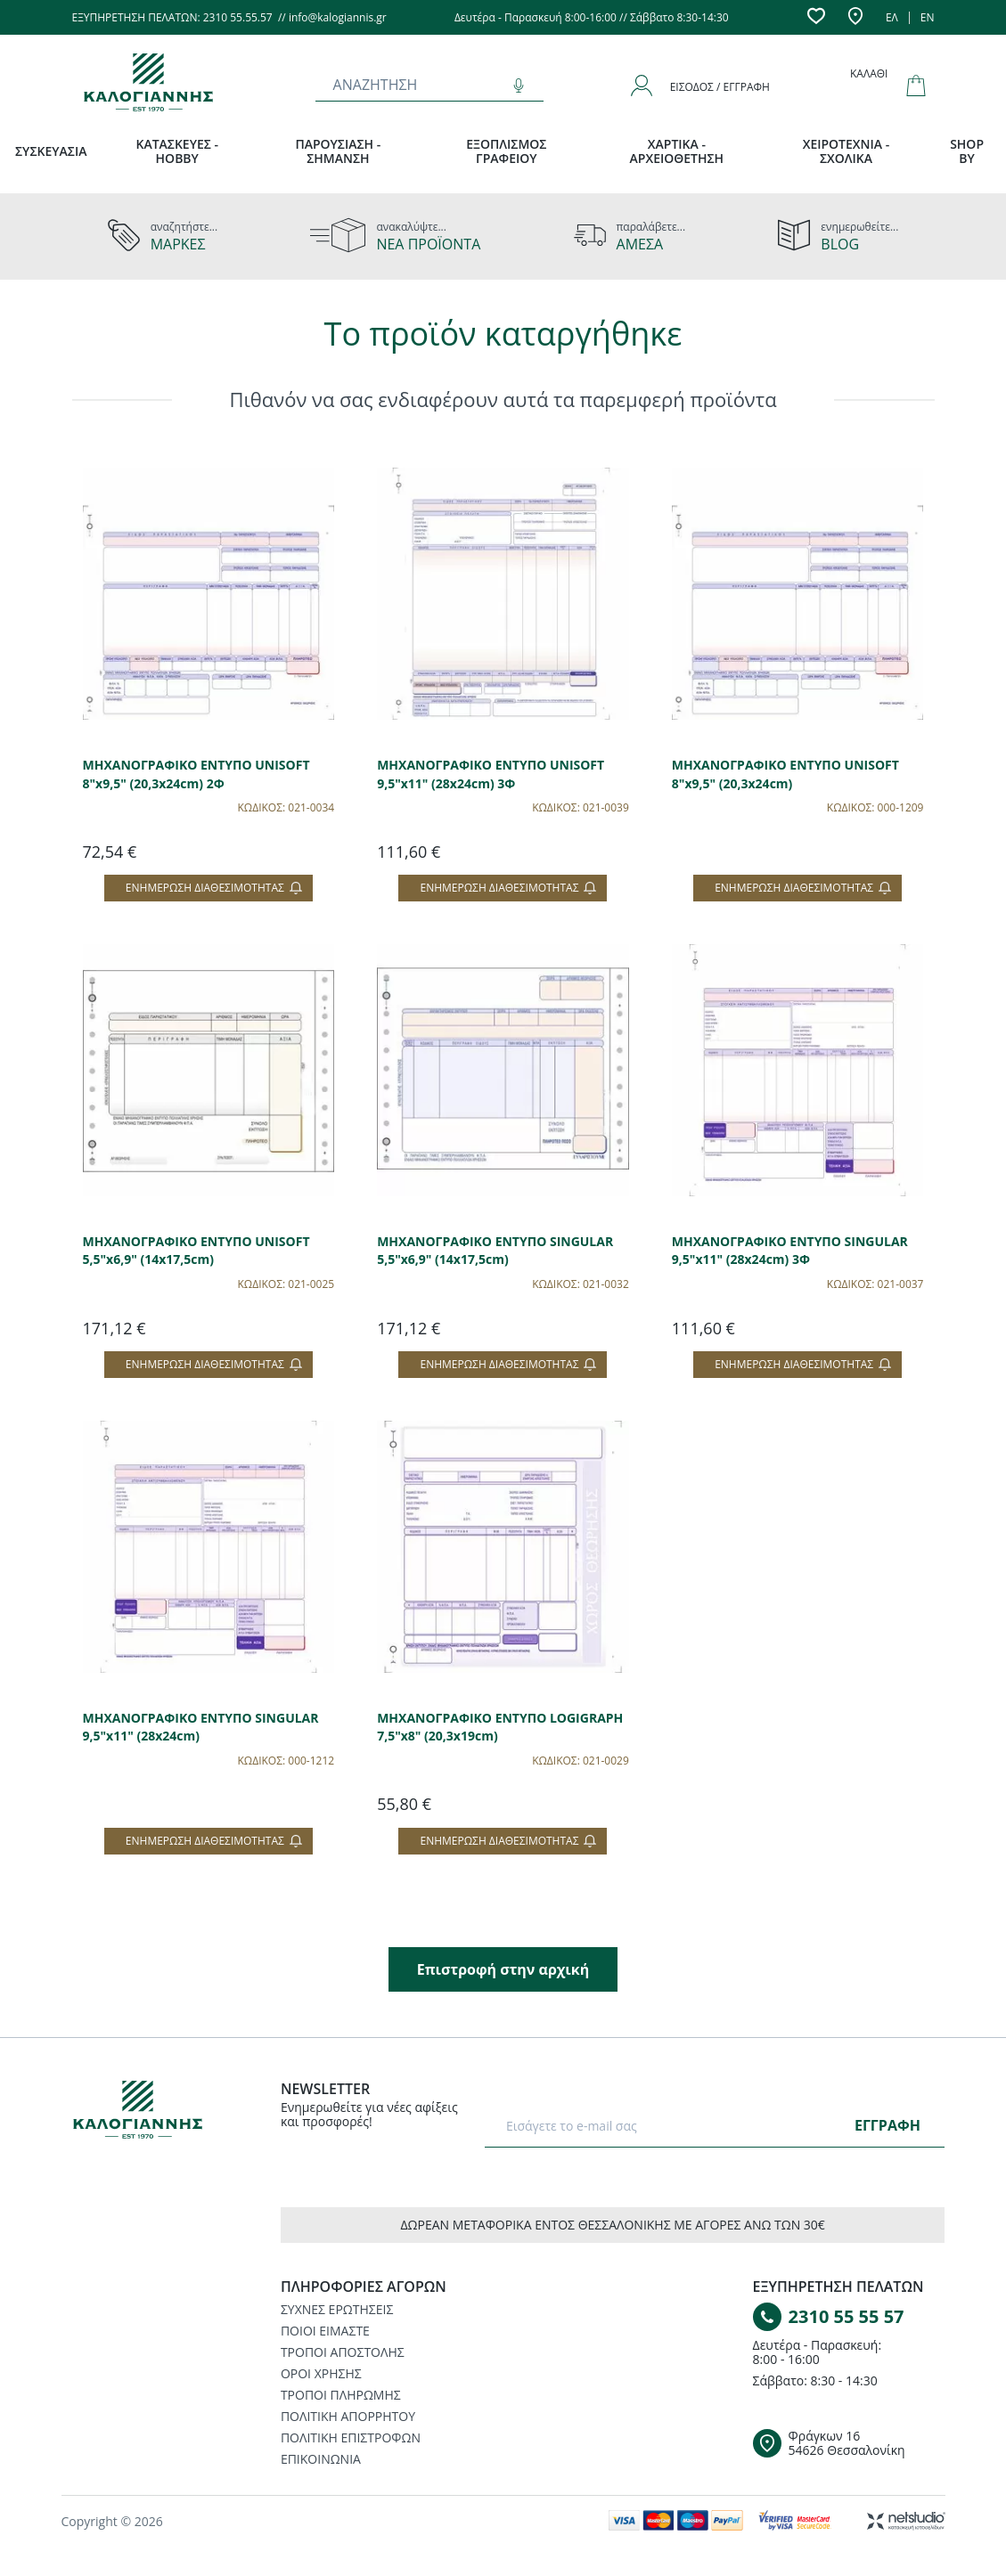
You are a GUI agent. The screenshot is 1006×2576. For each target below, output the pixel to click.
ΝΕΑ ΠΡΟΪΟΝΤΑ (428, 244)
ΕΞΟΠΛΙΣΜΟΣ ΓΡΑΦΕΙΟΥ (506, 151)
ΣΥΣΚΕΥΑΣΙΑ (50, 151)
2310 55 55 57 (846, 2316)
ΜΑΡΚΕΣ (178, 244)
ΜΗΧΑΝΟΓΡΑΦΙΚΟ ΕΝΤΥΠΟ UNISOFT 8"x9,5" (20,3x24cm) (785, 774)
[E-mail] (673, 2125)
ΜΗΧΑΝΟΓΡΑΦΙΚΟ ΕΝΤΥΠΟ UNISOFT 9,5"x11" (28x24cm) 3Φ (490, 774)
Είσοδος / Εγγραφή (720, 86)
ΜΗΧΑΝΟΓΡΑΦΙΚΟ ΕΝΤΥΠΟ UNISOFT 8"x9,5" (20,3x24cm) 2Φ (196, 774)
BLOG (840, 244)
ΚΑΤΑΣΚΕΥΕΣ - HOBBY (176, 151)
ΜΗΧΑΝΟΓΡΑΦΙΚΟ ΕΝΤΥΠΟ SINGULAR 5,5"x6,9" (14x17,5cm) (495, 1250)
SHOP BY (967, 151)
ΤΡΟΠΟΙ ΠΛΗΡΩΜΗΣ (341, 2394)
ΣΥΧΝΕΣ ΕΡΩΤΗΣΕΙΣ (337, 2309)
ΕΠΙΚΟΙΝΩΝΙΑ (321, 2458)
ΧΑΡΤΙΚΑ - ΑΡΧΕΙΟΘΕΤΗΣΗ (677, 151)
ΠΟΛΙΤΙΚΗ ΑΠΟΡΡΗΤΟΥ (348, 2416)
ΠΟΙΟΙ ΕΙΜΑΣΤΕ (325, 2330)
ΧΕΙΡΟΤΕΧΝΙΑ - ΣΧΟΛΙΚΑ (846, 151)
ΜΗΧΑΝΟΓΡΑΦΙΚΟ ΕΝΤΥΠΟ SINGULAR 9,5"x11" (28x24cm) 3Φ (790, 1250)
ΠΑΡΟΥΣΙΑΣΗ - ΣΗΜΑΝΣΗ (337, 151)
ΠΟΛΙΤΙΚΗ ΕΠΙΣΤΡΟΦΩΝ (351, 2437)
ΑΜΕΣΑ (640, 244)
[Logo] (149, 2113)
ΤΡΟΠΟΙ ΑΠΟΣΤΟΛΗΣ (343, 2352)
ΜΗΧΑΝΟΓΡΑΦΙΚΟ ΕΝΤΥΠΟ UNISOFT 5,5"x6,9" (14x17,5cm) (196, 1250)
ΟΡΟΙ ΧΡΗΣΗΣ (321, 2373)
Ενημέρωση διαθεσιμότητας (214, 887)
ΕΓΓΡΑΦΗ (887, 2125)
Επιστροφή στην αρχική (503, 1969)
